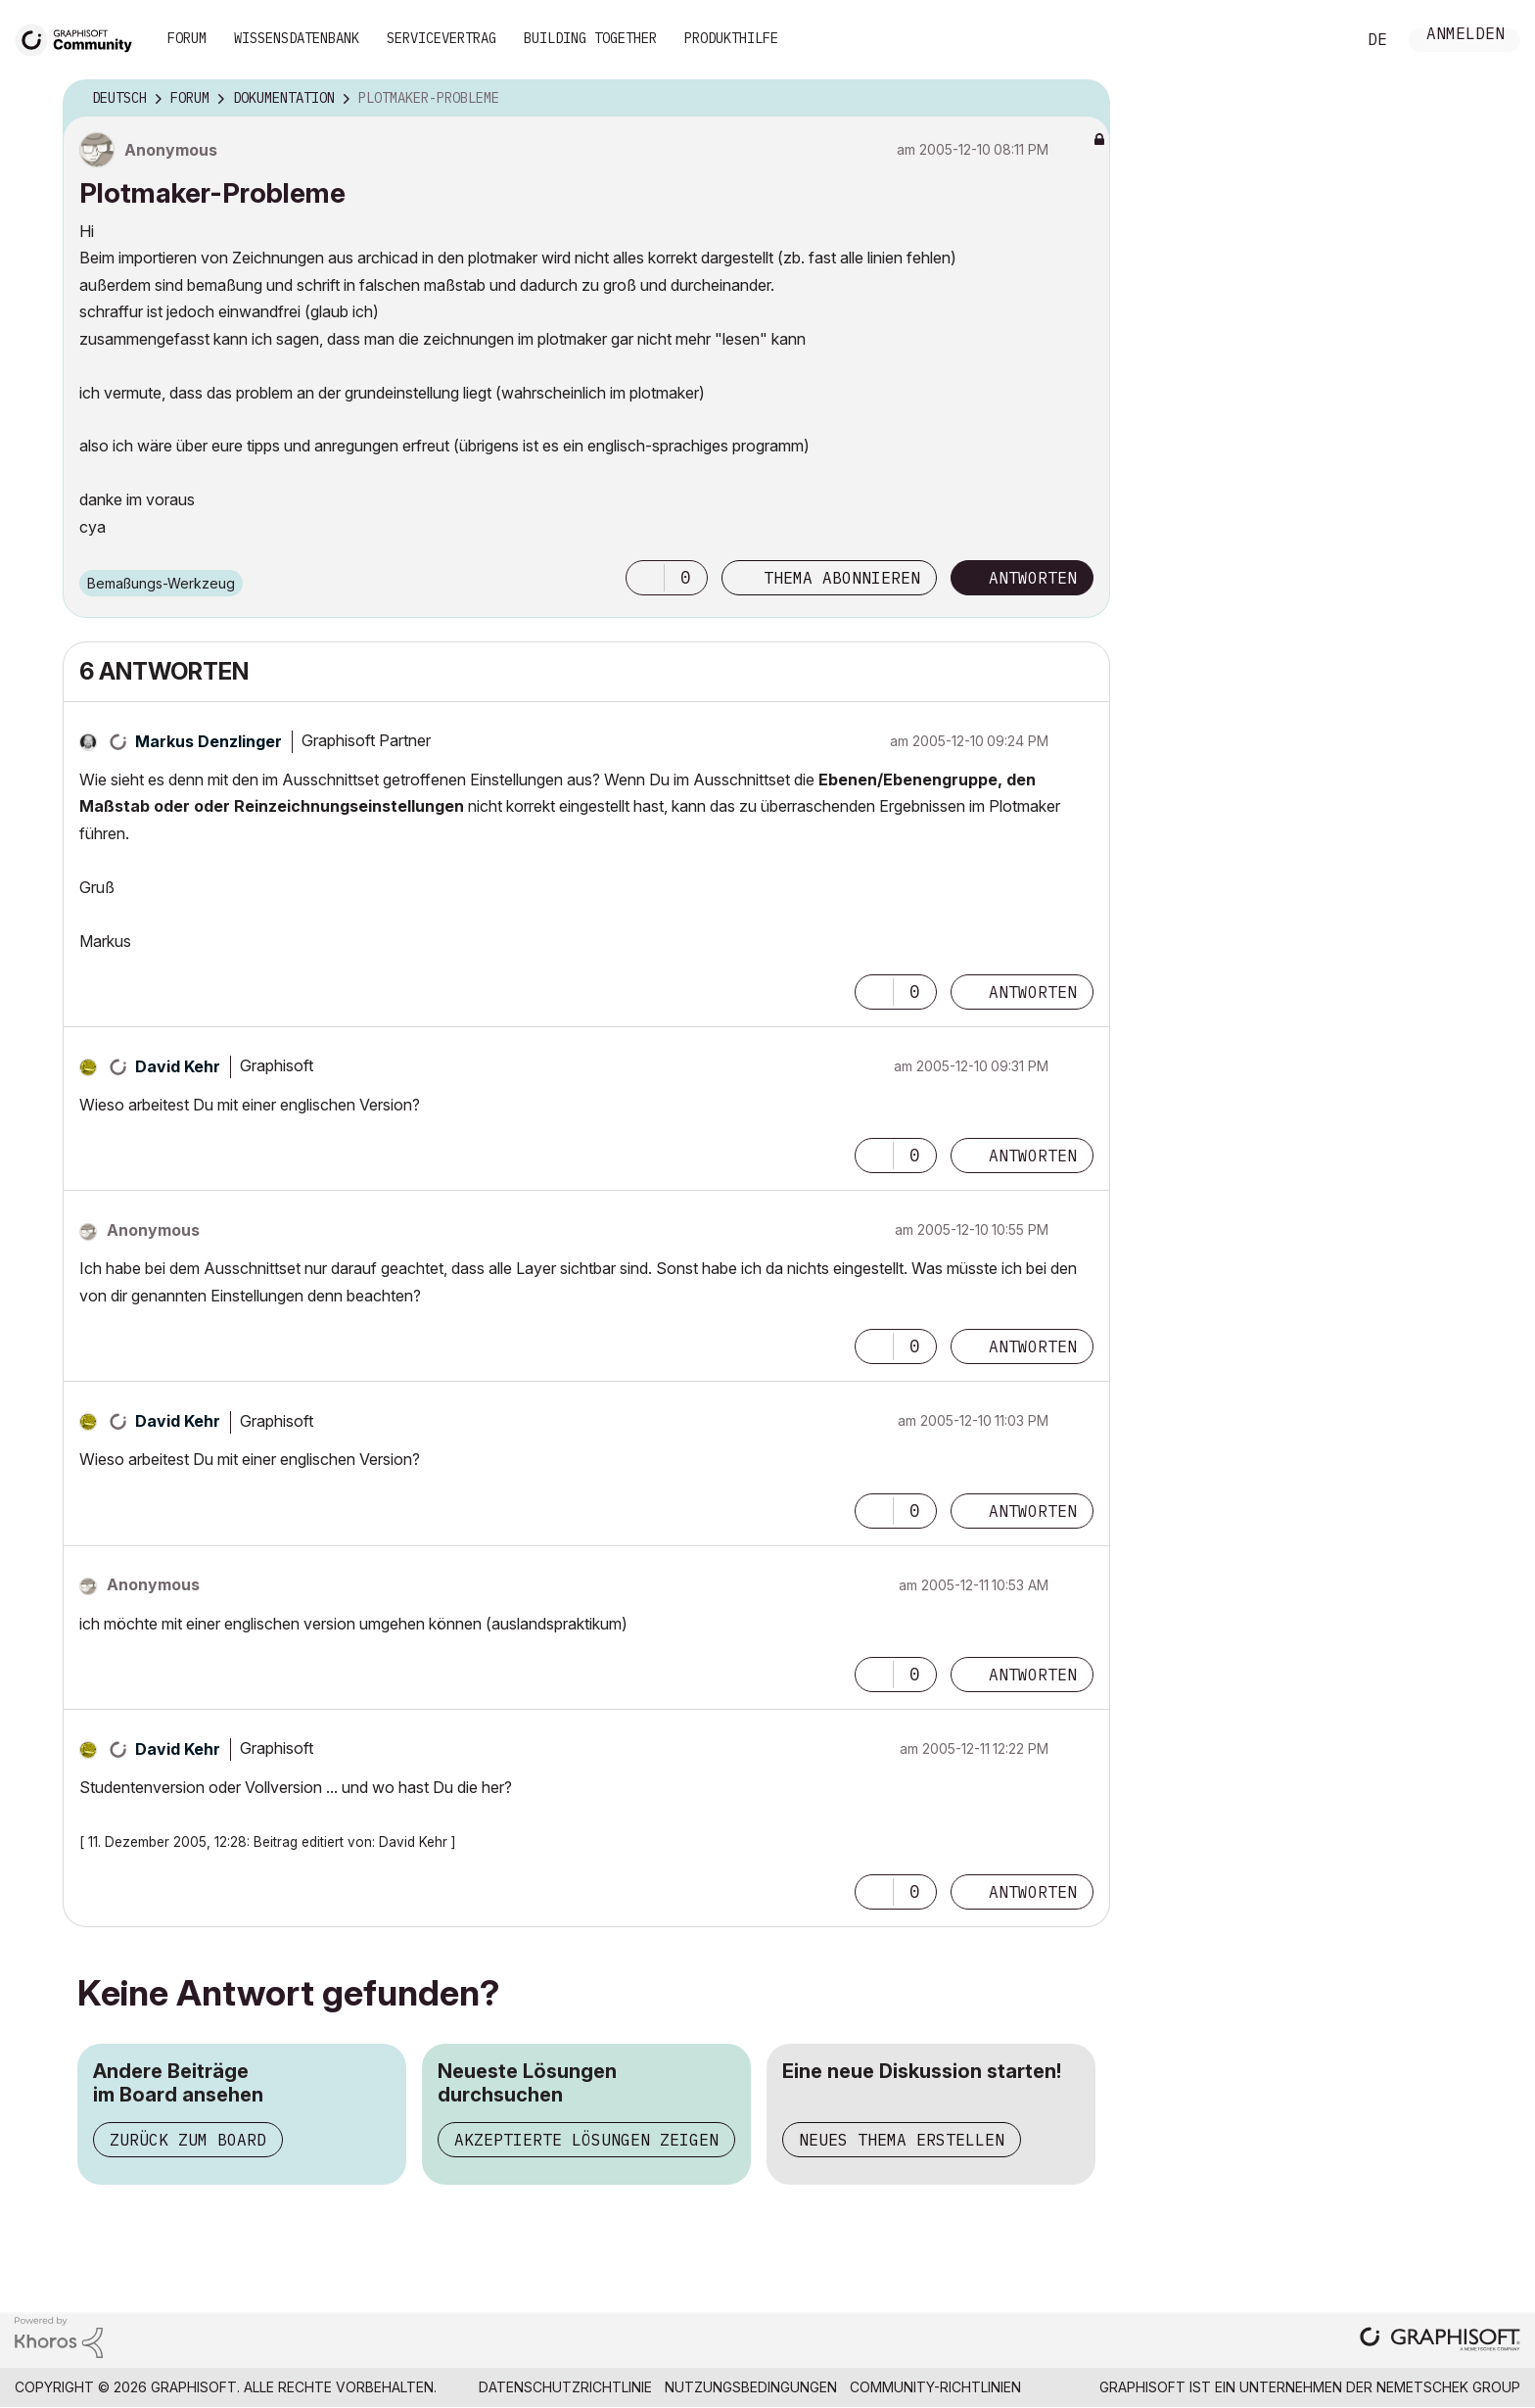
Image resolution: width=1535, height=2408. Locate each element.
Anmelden (1465, 35)
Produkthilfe (731, 38)
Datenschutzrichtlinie (565, 2387)
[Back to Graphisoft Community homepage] (80, 37)
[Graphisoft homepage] (1440, 2341)
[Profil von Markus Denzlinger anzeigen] (208, 741)
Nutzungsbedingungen (751, 2387)
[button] (645, 577)
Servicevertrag (441, 38)
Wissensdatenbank (296, 38)
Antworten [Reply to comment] (1033, 992)
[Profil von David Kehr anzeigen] (177, 1066)
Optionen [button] (1082, 98)
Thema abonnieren (842, 578)
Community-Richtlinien (935, 2387)
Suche (1319, 40)
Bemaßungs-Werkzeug (161, 583)
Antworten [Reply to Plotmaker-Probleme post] (1033, 578)
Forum (187, 38)
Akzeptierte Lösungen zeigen (586, 2139)
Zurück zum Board (188, 2139)
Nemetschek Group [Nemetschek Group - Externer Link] (1448, 2387)
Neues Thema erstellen (901, 2139)
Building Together (590, 38)
